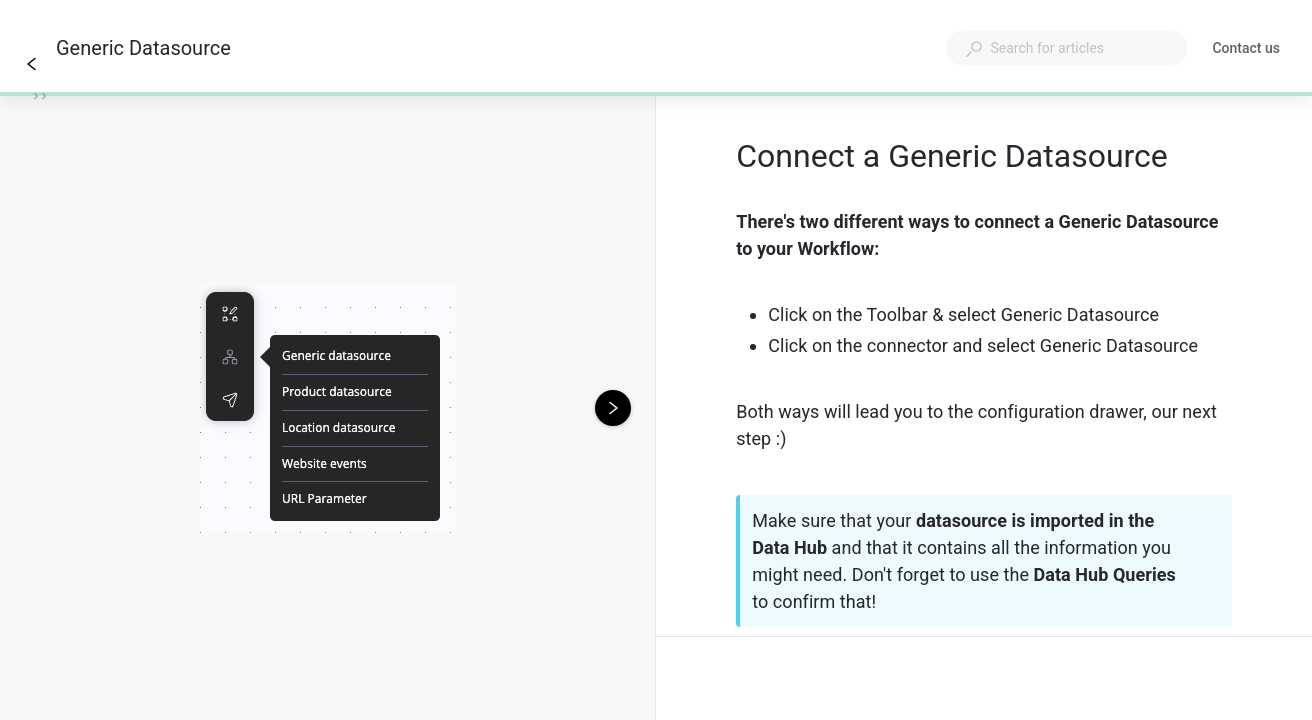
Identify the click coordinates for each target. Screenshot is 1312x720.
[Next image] (613, 408)
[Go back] (32, 64)
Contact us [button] (1246, 48)
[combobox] (1067, 48)
